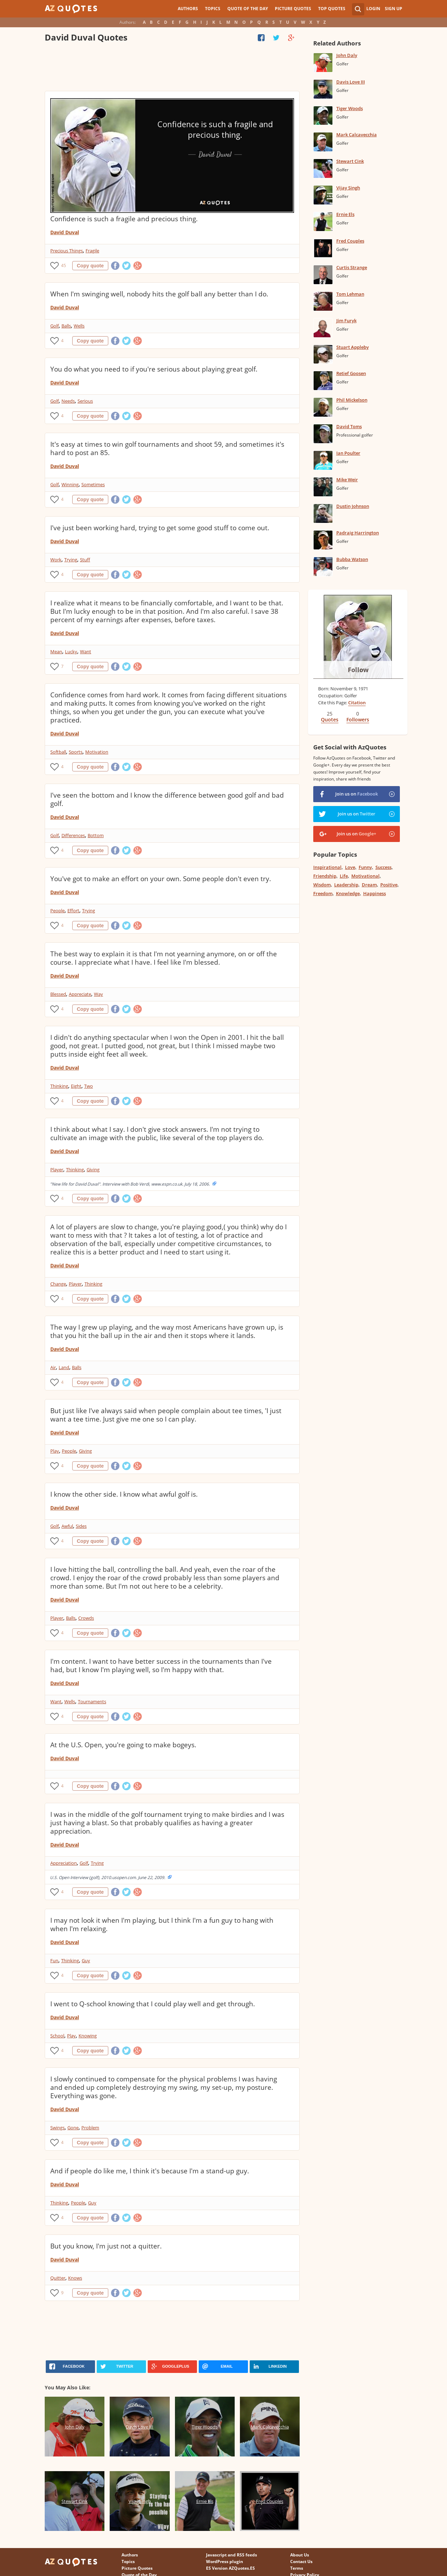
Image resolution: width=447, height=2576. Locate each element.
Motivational (365, 876)
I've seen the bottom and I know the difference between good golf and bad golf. (167, 799)
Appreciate (80, 994)
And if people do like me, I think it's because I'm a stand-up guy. (149, 2171)
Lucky (71, 651)
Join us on (356, 794)
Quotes (329, 719)
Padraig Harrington (357, 533)
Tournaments (92, 1701)
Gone (73, 2127)
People (57, 910)
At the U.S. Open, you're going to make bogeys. (123, 1745)
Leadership (346, 885)
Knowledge (348, 893)
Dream (369, 885)
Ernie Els (345, 214)
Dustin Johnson (352, 506)
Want (85, 651)
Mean (56, 651)
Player (56, 1169)
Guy (86, 1960)
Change (58, 1284)
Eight (76, 1086)
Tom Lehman (350, 294)
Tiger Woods (349, 108)
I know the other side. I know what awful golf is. (124, 1494)
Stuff (85, 559)
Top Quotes (331, 9)
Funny (365, 867)
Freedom (322, 893)
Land (64, 1367)
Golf (54, 326)
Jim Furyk (346, 320)
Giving (93, 1169)
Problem (90, 2127)
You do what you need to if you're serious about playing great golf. (153, 369)
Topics (212, 9)
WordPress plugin (224, 2561)
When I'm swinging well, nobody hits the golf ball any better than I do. (159, 294)
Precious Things (66, 250)
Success (383, 867)
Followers (357, 719)
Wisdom (322, 885)
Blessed (58, 994)
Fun (54, 1960)
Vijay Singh (348, 188)
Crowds (86, 1618)
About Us (299, 2555)
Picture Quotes (293, 9)
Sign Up (393, 9)
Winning (70, 484)
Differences (73, 835)
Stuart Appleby (352, 347)
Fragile (92, 250)
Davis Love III (350, 82)
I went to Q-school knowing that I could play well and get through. (152, 2004)
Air (53, 1367)
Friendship (324, 876)
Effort (73, 910)
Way (98, 994)
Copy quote (90, 265)
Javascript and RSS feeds (231, 2555)
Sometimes (93, 484)
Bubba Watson (352, 559)
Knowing (88, 2035)
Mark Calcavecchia (356, 134)
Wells (79, 326)
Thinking (59, 1086)
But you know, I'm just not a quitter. (106, 2246)
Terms (296, 2568)
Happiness (374, 893)
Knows (75, 2278)
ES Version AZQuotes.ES (230, 2568)
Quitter (57, 2278)
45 (63, 265)
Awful (67, 1526)
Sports (75, 752)
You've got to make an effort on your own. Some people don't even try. (160, 879)
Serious (85, 401)
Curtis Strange (351, 267)
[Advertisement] (172, 68)
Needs (68, 401)
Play (54, 1451)
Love (350, 867)
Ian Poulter (348, 453)
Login (373, 9)
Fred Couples (350, 241)
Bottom (96, 835)
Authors (188, 9)
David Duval (64, 232)
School (57, 2035)
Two (88, 1086)
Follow (358, 669)
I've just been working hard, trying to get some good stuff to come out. (159, 528)
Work (55, 559)
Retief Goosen (351, 373)
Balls (66, 326)
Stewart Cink (350, 161)
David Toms (349, 426)
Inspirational (327, 867)
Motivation (96, 752)
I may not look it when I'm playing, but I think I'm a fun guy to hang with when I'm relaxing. (161, 1924)
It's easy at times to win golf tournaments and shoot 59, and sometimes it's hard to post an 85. (167, 448)
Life (344, 876)
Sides (81, 1526)
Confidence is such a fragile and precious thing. (124, 219)
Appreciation (63, 1863)
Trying (70, 559)
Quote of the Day (247, 9)
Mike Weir (347, 479)
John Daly (346, 55)
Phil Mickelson (351, 400)
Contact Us (301, 2561)
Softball (58, 752)
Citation (357, 702)
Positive (388, 885)
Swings (57, 2127)
